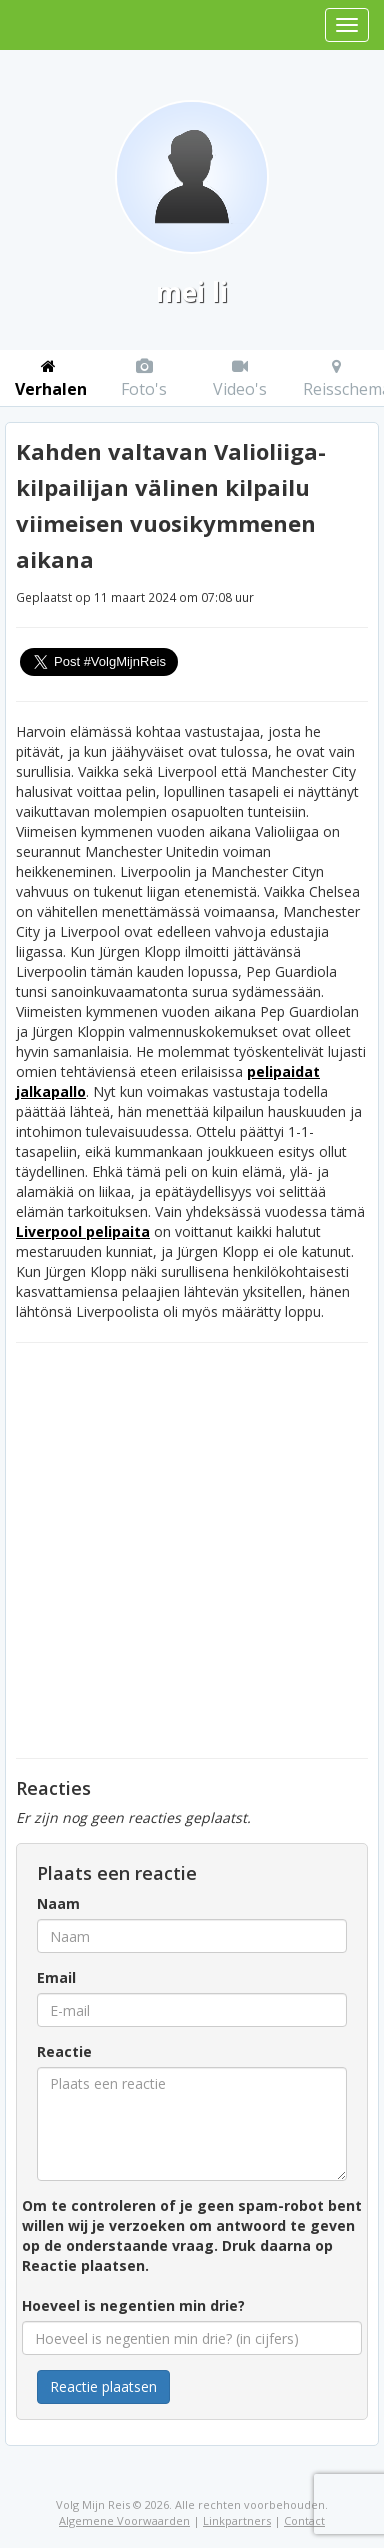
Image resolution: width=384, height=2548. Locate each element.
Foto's (144, 379)
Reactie (64, 2051)
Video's (240, 379)
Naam (58, 1903)
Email (56, 1977)
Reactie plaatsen (103, 2386)
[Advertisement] (187, 1550)
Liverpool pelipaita (83, 1231)
